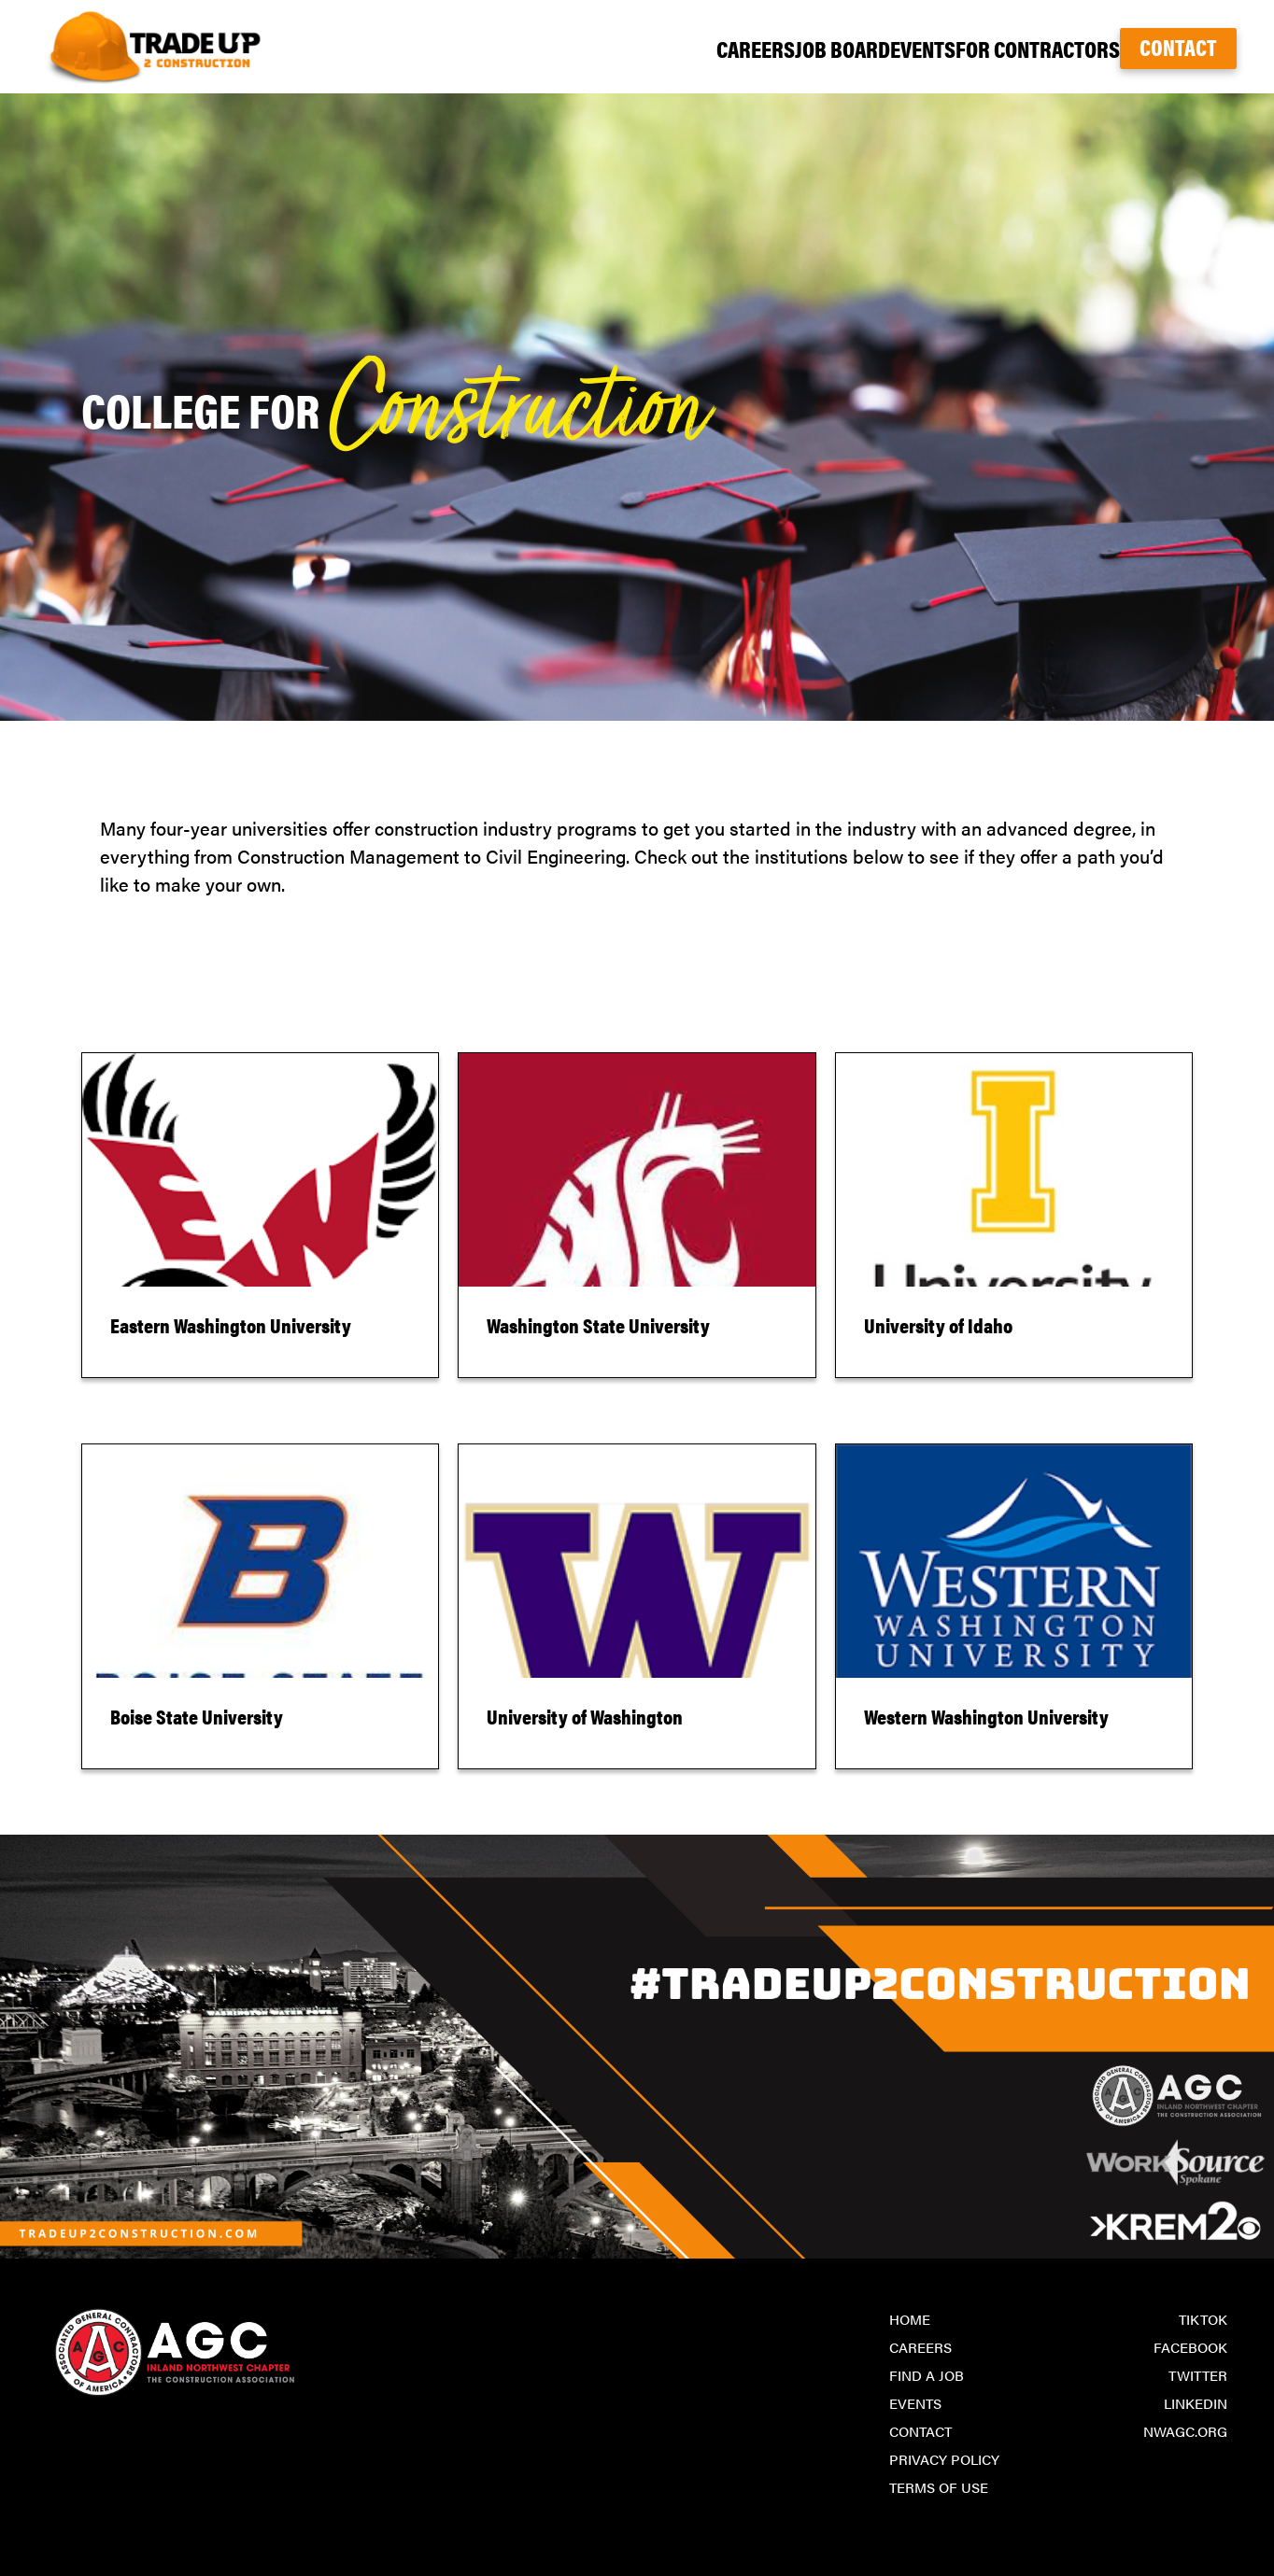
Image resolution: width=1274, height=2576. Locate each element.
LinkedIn (1195, 2403)
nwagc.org (1185, 2431)
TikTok (1203, 2319)
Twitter (1197, 2375)
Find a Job (926, 2375)
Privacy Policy (944, 2459)
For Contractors (1006, 48)
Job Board (753, 48)
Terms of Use (938, 2487)
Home (909, 2319)
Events (865, 48)
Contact (1178, 47)
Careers (636, 48)
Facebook (1190, 2347)
